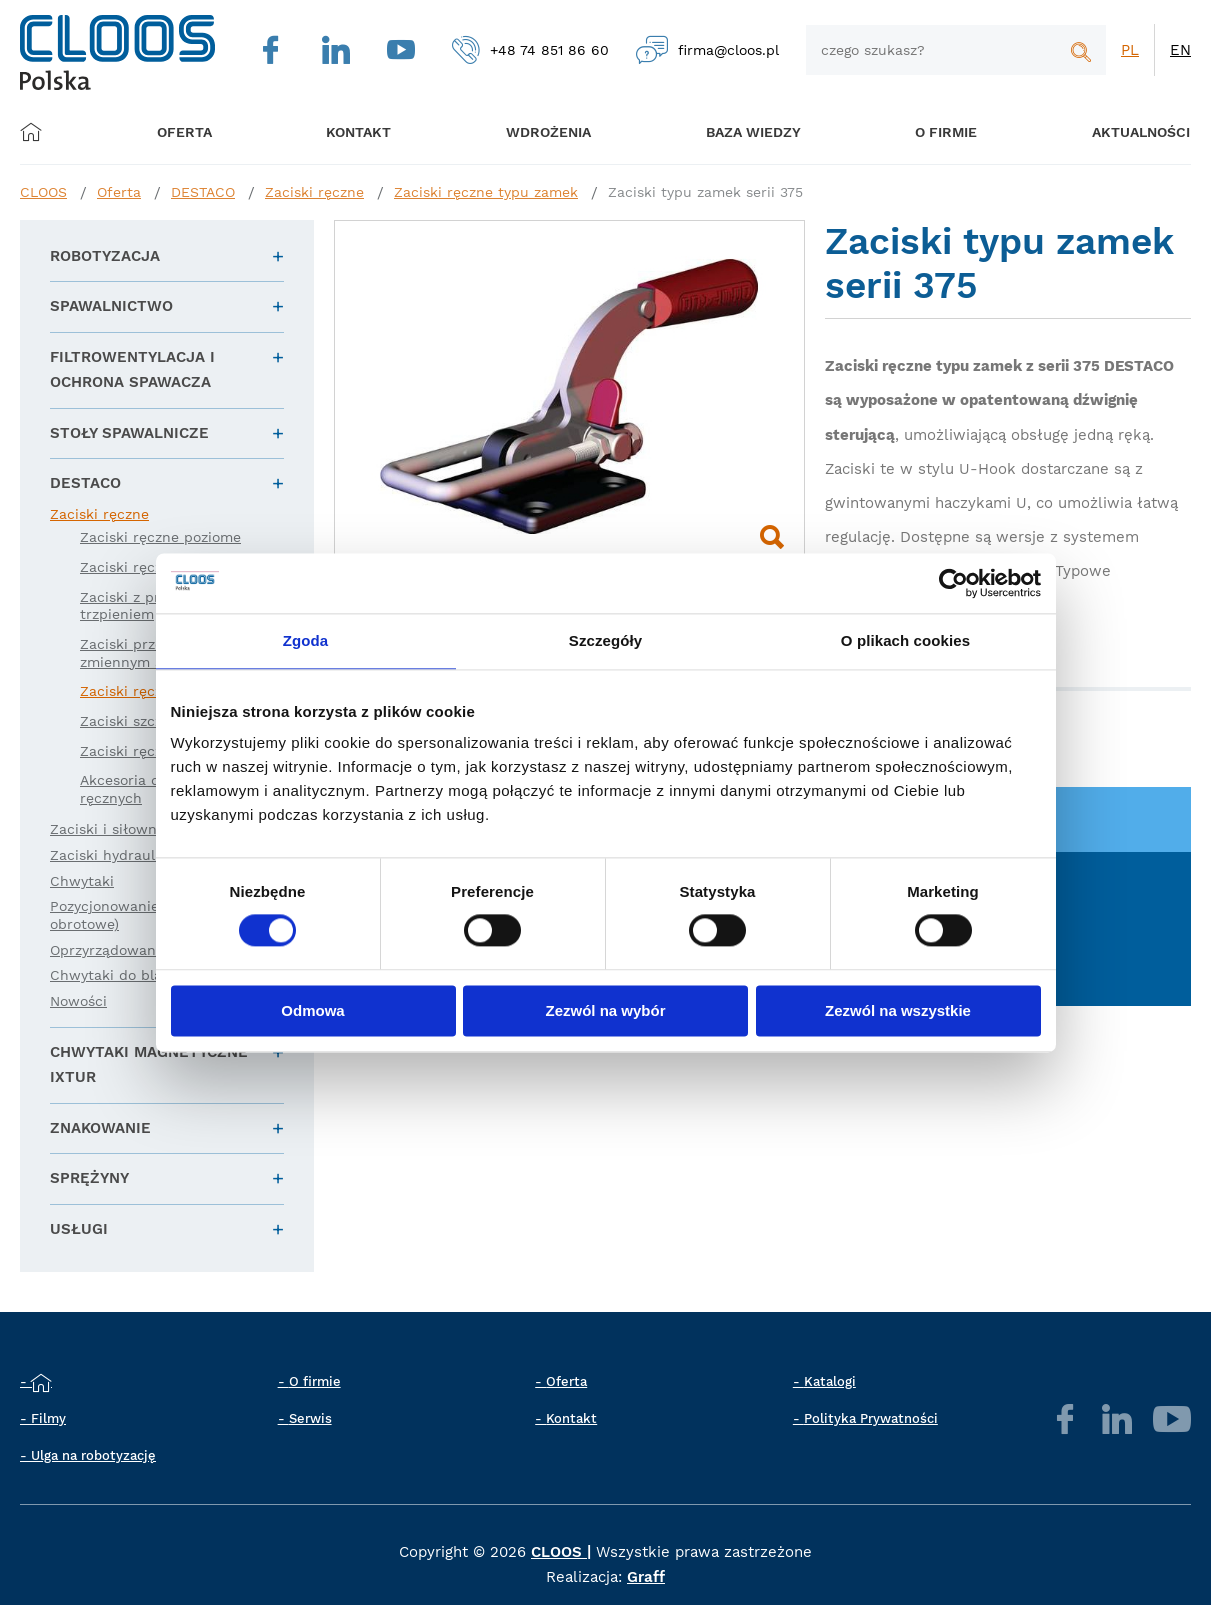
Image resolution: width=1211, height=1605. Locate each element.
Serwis (310, 1418)
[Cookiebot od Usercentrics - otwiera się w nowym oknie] (953, 583)
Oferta (190, 132)
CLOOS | (561, 1552)
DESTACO (203, 192)
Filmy (48, 1418)
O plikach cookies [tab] (905, 640)
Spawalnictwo (111, 306)
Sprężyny (89, 1178)
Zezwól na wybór (605, 1010)
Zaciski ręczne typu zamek (486, 192)
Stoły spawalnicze (129, 433)
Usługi (79, 1229)
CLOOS (43, 192)
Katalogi (830, 1381)
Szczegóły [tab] (605, 640)
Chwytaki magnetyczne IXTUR (149, 1065)
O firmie (923, 132)
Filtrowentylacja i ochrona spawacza (132, 370)
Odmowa (312, 1010)
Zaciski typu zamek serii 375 (705, 192)
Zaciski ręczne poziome (160, 537)
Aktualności (1111, 132)
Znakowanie (100, 1128)
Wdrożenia (536, 132)
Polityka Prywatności (871, 1418)
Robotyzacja (105, 256)
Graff (646, 1577)
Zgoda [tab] (306, 640)
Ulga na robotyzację (93, 1455)
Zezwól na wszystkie (898, 1010)
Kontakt (571, 1418)
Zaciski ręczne (314, 192)
